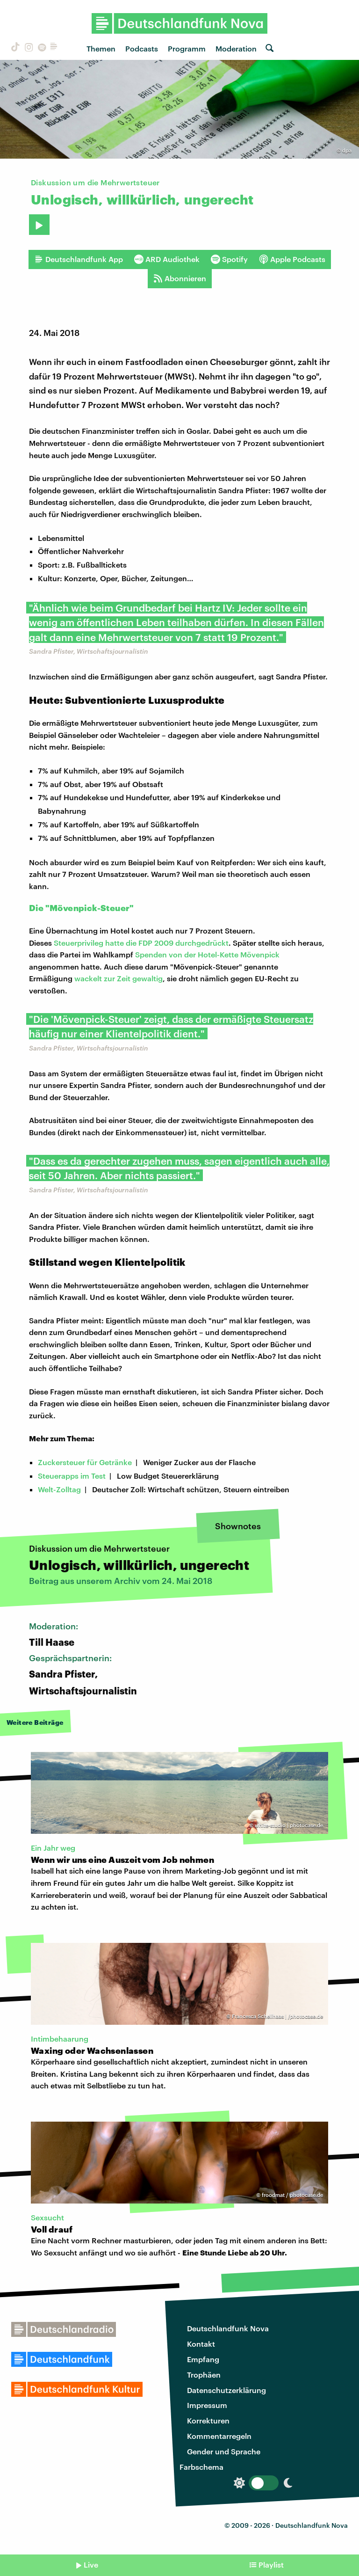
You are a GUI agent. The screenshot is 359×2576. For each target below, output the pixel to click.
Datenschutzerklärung (226, 2390)
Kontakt (201, 2343)
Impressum (207, 2405)
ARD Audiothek (167, 259)
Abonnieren (179, 278)
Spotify (229, 259)
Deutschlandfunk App (78, 259)
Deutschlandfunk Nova (228, 2328)
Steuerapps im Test (72, 1475)
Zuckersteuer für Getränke (85, 1462)
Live (91, 2564)
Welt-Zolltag (59, 1489)
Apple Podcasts (292, 259)
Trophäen (204, 2374)
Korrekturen (208, 2420)
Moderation (236, 48)
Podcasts (141, 48)
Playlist (271, 2564)
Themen (100, 48)
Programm (187, 48)
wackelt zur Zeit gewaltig (118, 978)
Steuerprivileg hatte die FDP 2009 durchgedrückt (141, 942)
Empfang (203, 2359)
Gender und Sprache (223, 2451)
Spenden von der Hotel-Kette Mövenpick (207, 954)
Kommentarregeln (219, 2435)
